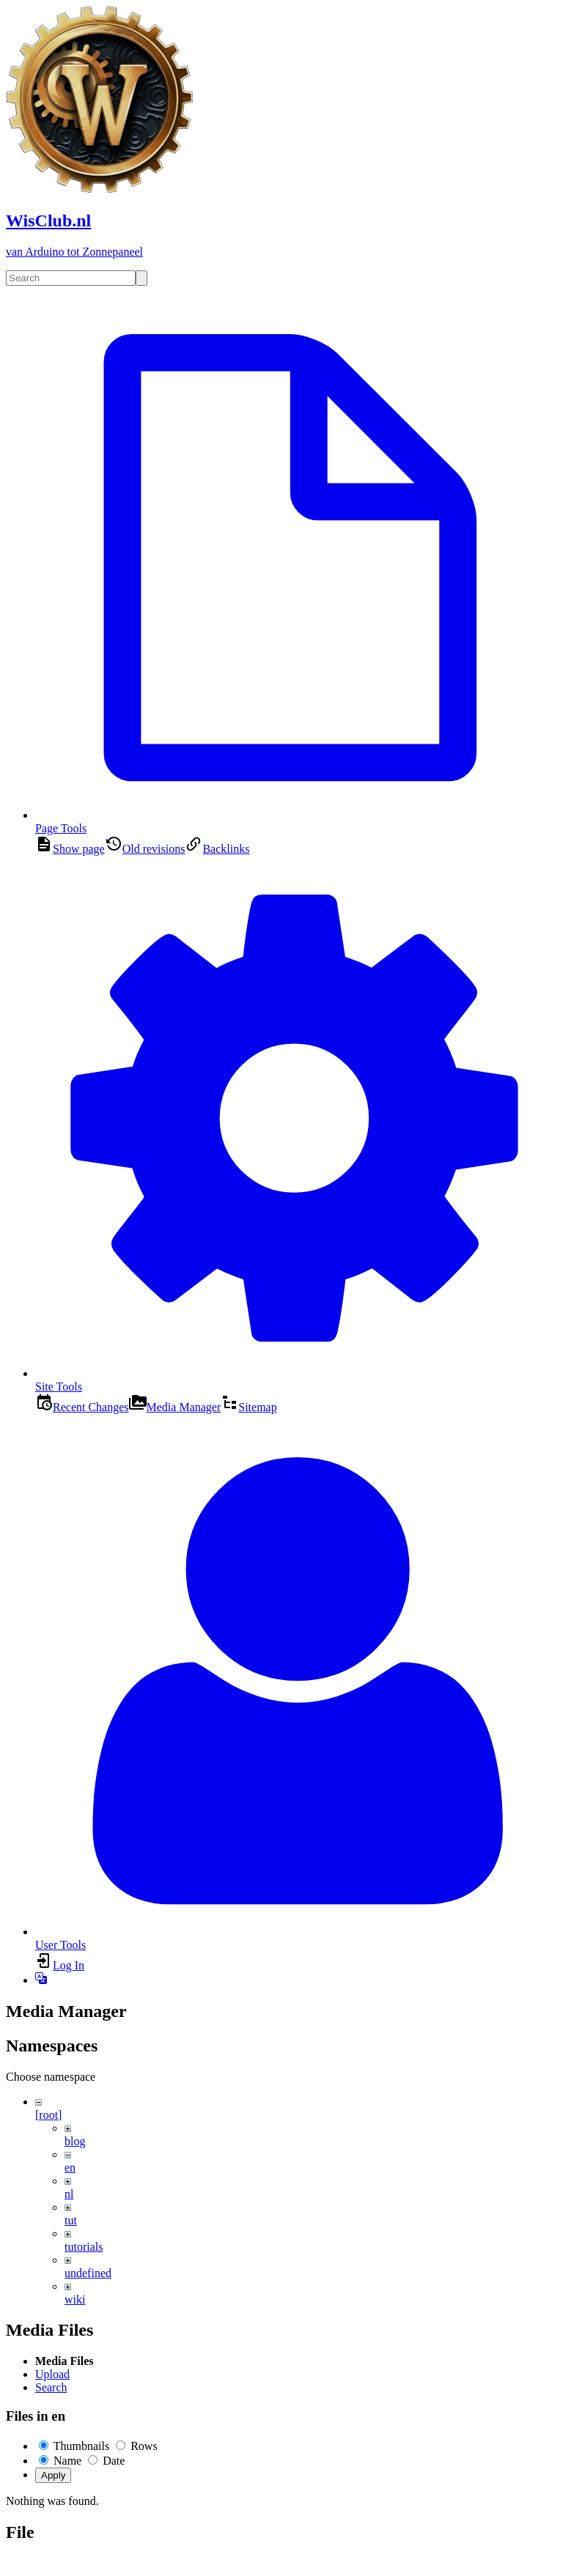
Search (51, 2387)
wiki (75, 2299)
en (70, 2167)
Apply (53, 2475)
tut (71, 2220)
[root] (48, 2115)
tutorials (84, 2246)
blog (75, 2141)
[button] (41, 1980)
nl (69, 2194)
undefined (88, 2273)
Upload (52, 2374)
